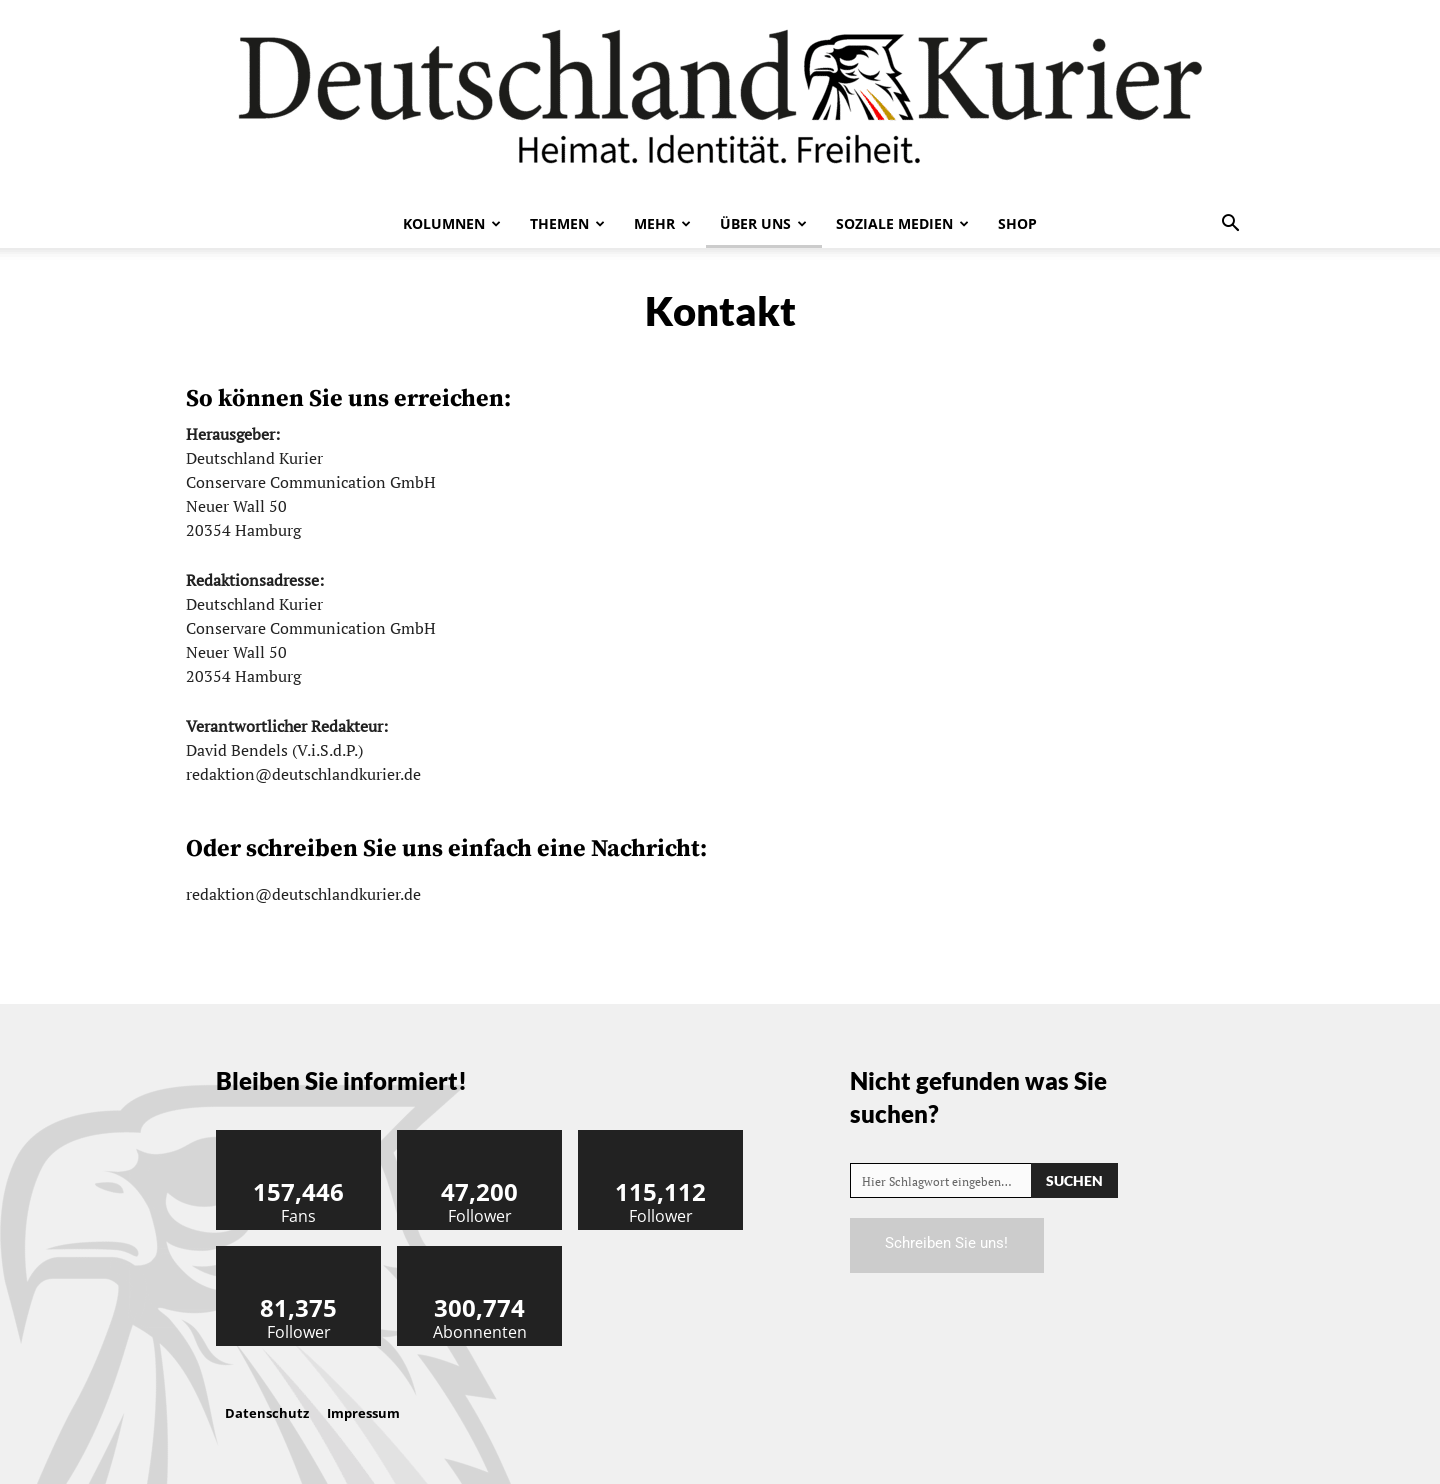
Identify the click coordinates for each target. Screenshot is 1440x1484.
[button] (1230, 225)
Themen (567, 223)
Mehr (662, 223)
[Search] (1074, 1180)
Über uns (763, 223)
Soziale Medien (902, 223)
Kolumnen (452, 223)
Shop (1017, 223)
